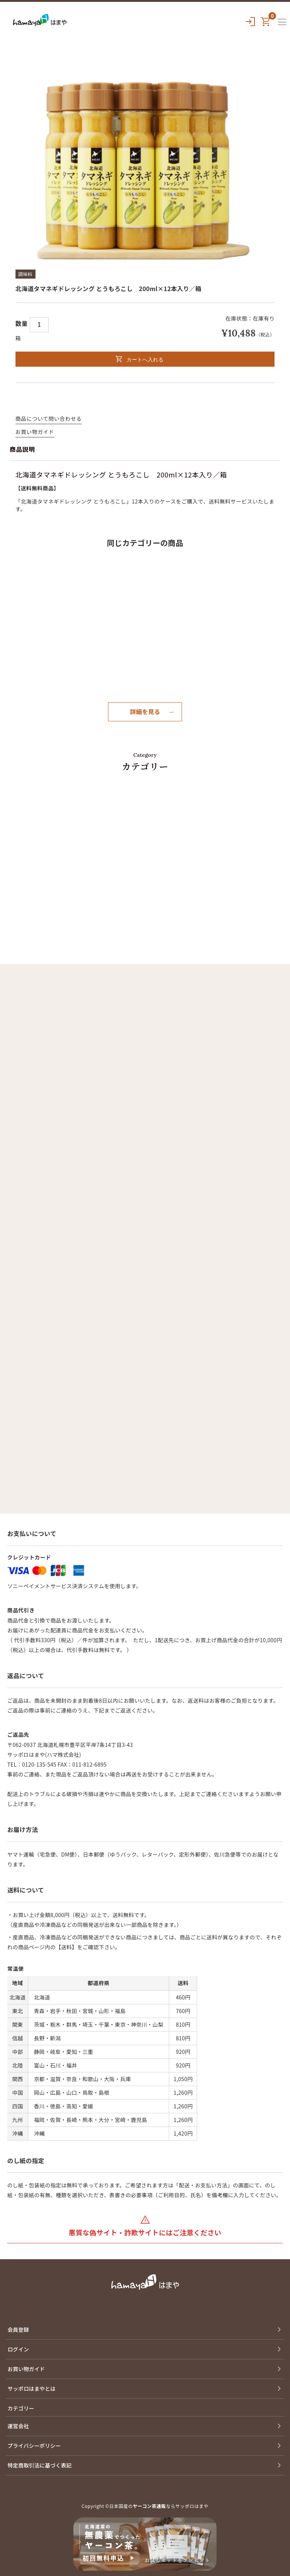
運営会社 (18, 2426)
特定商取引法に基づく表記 (40, 2465)
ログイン (18, 2349)
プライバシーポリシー (34, 2445)
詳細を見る (145, 711)
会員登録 (18, 2329)
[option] (145, 168)
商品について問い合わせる (48, 418)
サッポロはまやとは (32, 2388)
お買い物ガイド (34, 432)
